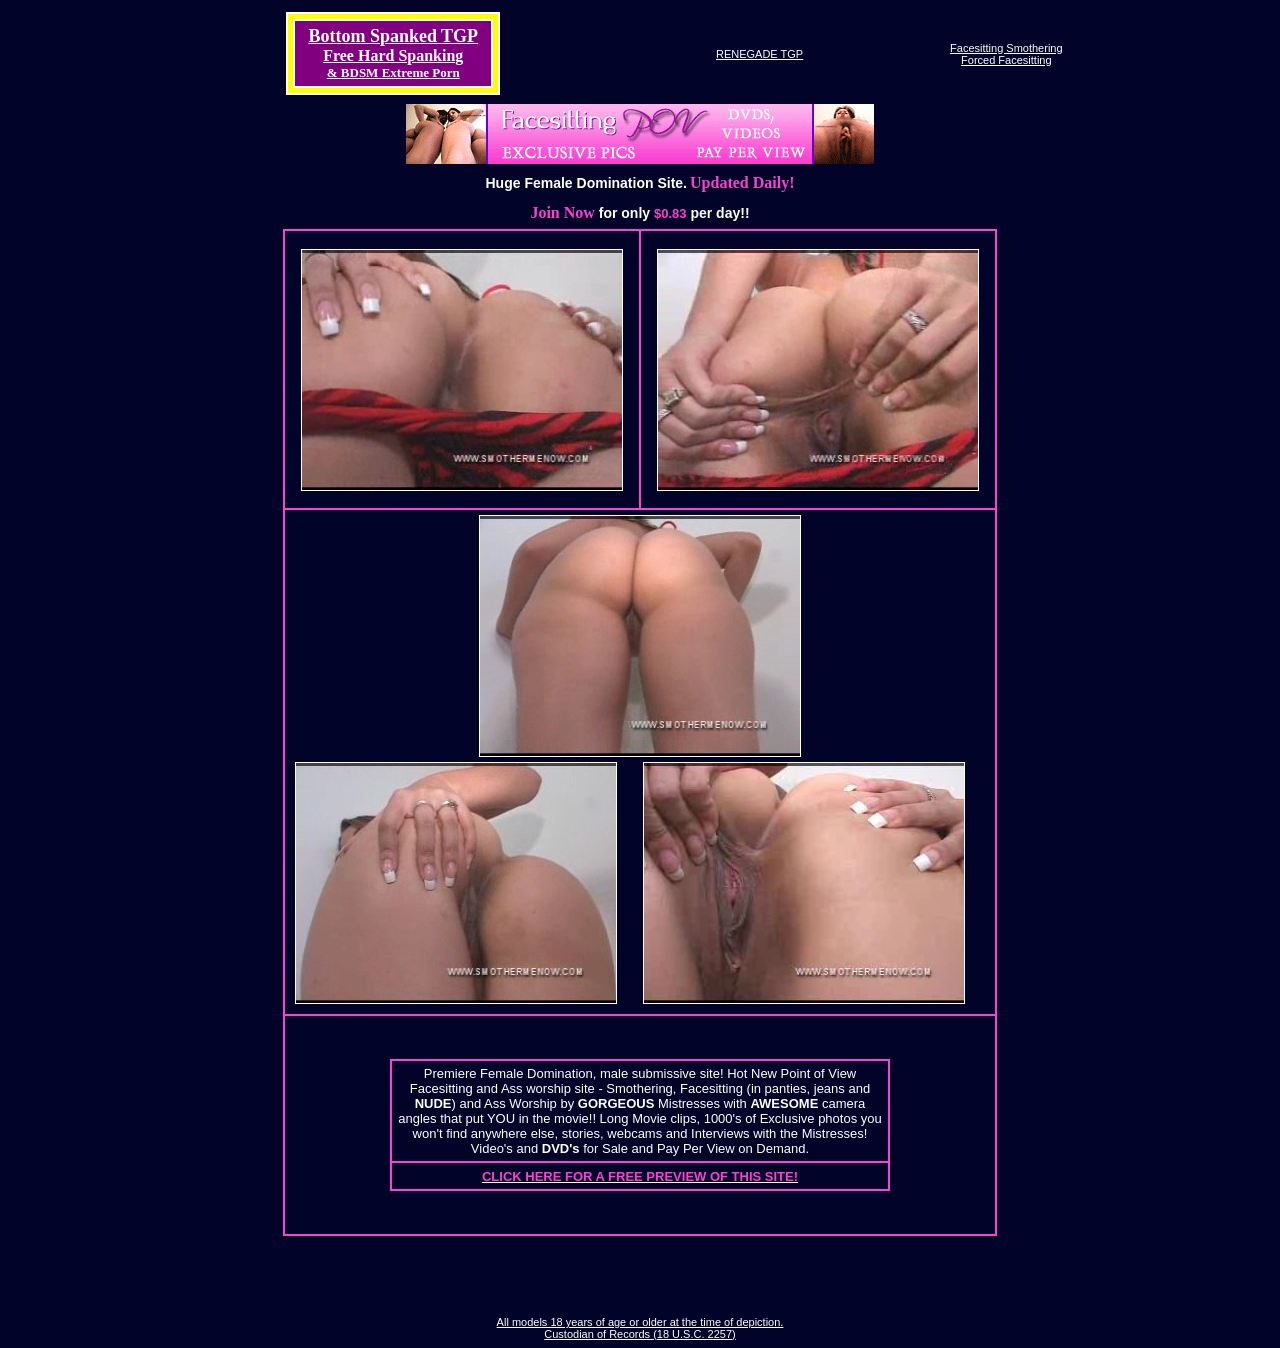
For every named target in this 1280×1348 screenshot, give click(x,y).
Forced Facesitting (1006, 60)
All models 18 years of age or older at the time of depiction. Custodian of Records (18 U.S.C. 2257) (640, 1328)
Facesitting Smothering (1006, 48)
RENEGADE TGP (759, 54)
